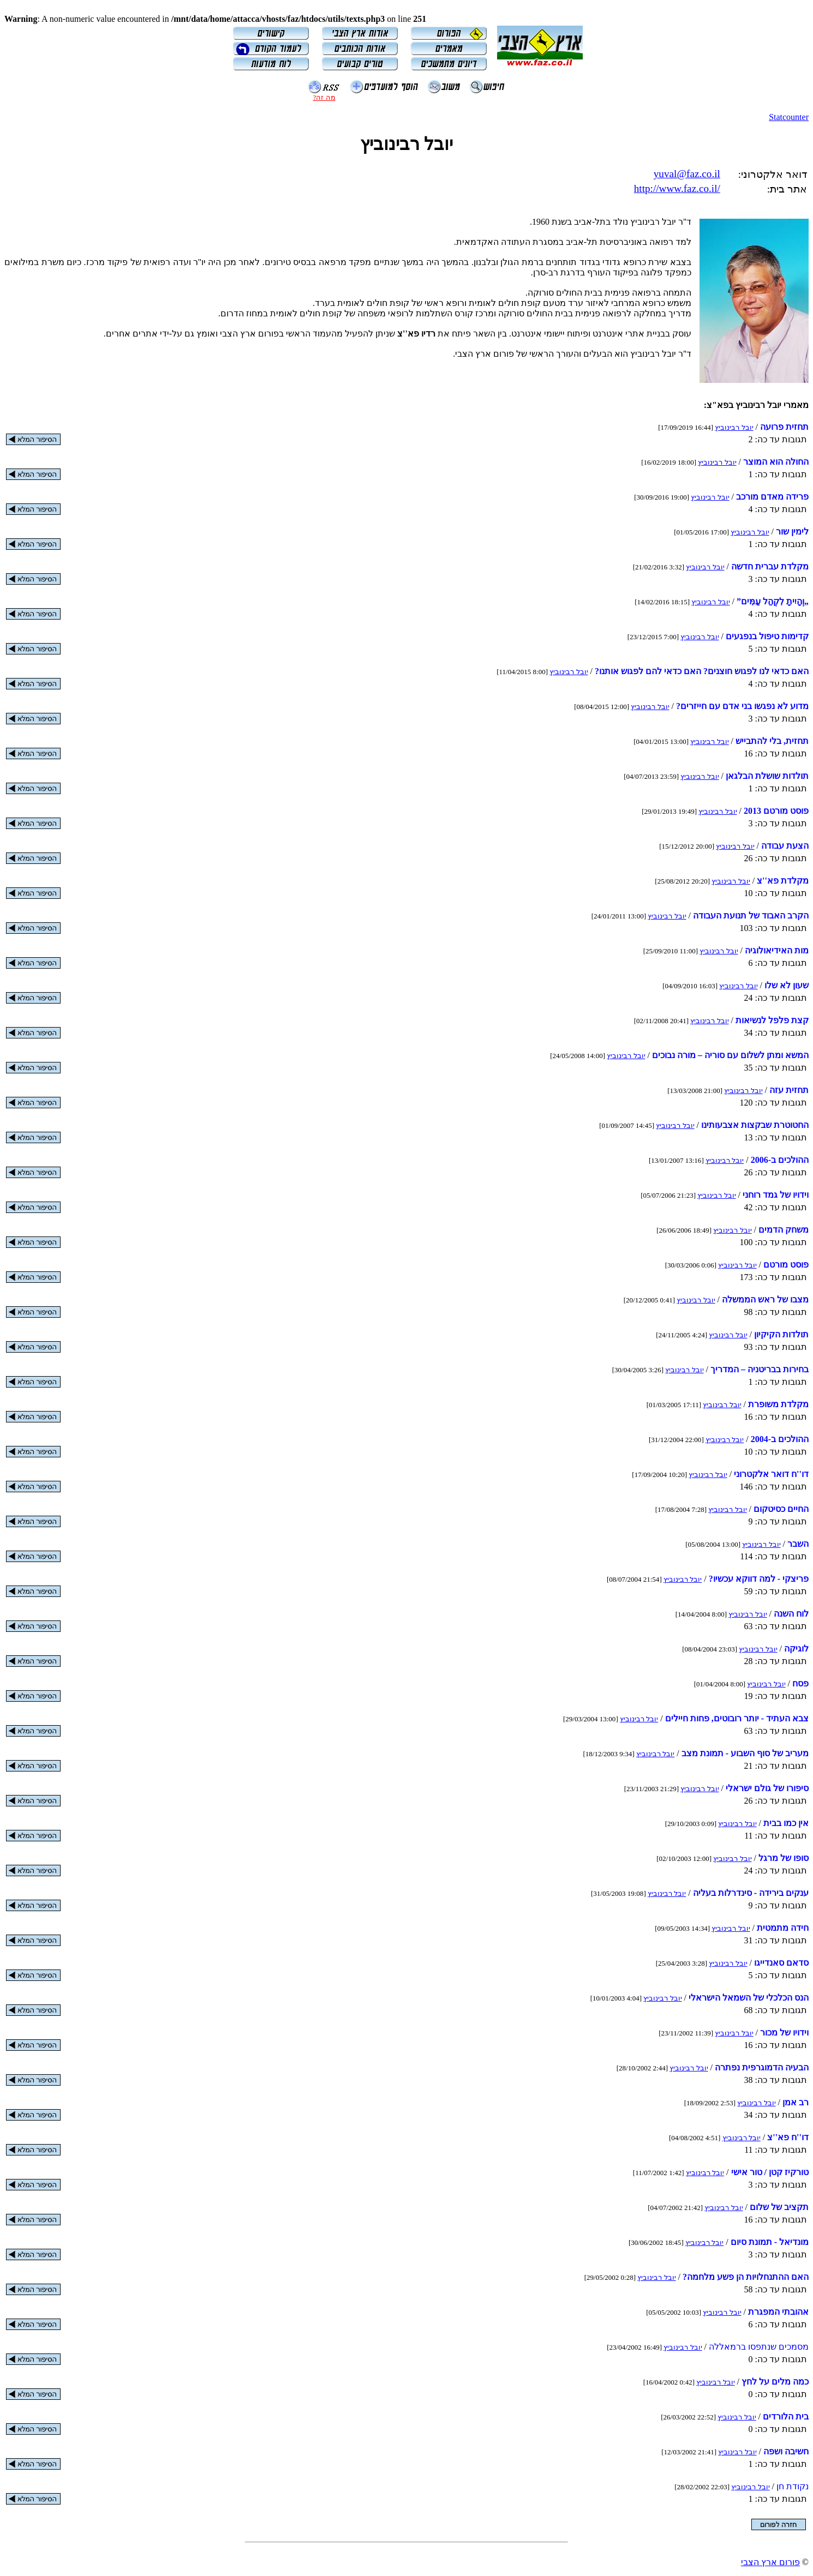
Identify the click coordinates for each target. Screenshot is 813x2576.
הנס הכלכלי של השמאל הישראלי (749, 1997)
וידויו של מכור (784, 2032)
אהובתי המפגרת (778, 2311)
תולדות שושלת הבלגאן (767, 775)
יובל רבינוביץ (734, 427)
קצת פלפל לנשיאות (772, 1020)
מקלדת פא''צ (783, 880)
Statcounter (789, 117)
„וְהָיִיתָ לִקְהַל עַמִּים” (773, 601)
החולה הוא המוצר (776, 461)
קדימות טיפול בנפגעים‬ (767, 636)
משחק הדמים (783, 1229)
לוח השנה (791, 1613)
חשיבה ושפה (786, 2451)
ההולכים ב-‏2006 (780, 1159)
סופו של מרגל (783, 1858)
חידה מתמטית (783, 1927)
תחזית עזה (789, 1090)
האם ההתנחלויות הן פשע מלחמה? (746, 2276)
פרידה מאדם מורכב (772, 496)
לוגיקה (796, 1648)
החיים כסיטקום (781, 1509)
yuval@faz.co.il (687, 173)
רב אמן (795, 2102)
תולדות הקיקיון (781, 1334)
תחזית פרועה (784, 426)
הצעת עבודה (785, 845)
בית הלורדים (786, 2416)
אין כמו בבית (786, 1823)
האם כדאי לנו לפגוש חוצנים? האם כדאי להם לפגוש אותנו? (702, 671)
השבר (798, 1543)
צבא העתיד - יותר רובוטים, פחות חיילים (737, 1718)
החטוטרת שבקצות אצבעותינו (755, 1125)
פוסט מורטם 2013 (776, 810)
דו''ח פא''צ (788, 2137)
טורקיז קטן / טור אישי (770, 2172)
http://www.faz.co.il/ (677, 188)
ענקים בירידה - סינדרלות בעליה (751, 1893)
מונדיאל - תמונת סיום (770, 2242)
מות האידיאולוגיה (777, 950)
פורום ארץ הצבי (770, 2562)
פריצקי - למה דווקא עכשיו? (759, 1578)
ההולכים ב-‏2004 (780, 1439)
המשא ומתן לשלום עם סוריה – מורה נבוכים (730, 1055)
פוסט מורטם (786, 1264)
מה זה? (324, 97)
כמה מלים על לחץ (775, 2381)
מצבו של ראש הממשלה (765, 1299)
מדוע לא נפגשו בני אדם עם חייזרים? (742, 706)
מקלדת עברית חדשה (770, 566)
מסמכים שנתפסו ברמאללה (759, 2346)
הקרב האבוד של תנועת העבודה (751, 915)
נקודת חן (792, 2486)
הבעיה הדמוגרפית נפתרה (762, 2067)
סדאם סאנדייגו (781, 1962)
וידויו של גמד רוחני (776, 1194)
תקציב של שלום (779, 2207)
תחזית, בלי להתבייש (772, 741)
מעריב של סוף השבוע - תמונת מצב (745, 1753)
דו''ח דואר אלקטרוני (771, 1474)
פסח (800, 1683)
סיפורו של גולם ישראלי (767, 1788)
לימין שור (792, 531)
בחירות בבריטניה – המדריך (759, 1369)
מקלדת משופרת (778, 1404)
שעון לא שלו (786, 985)
